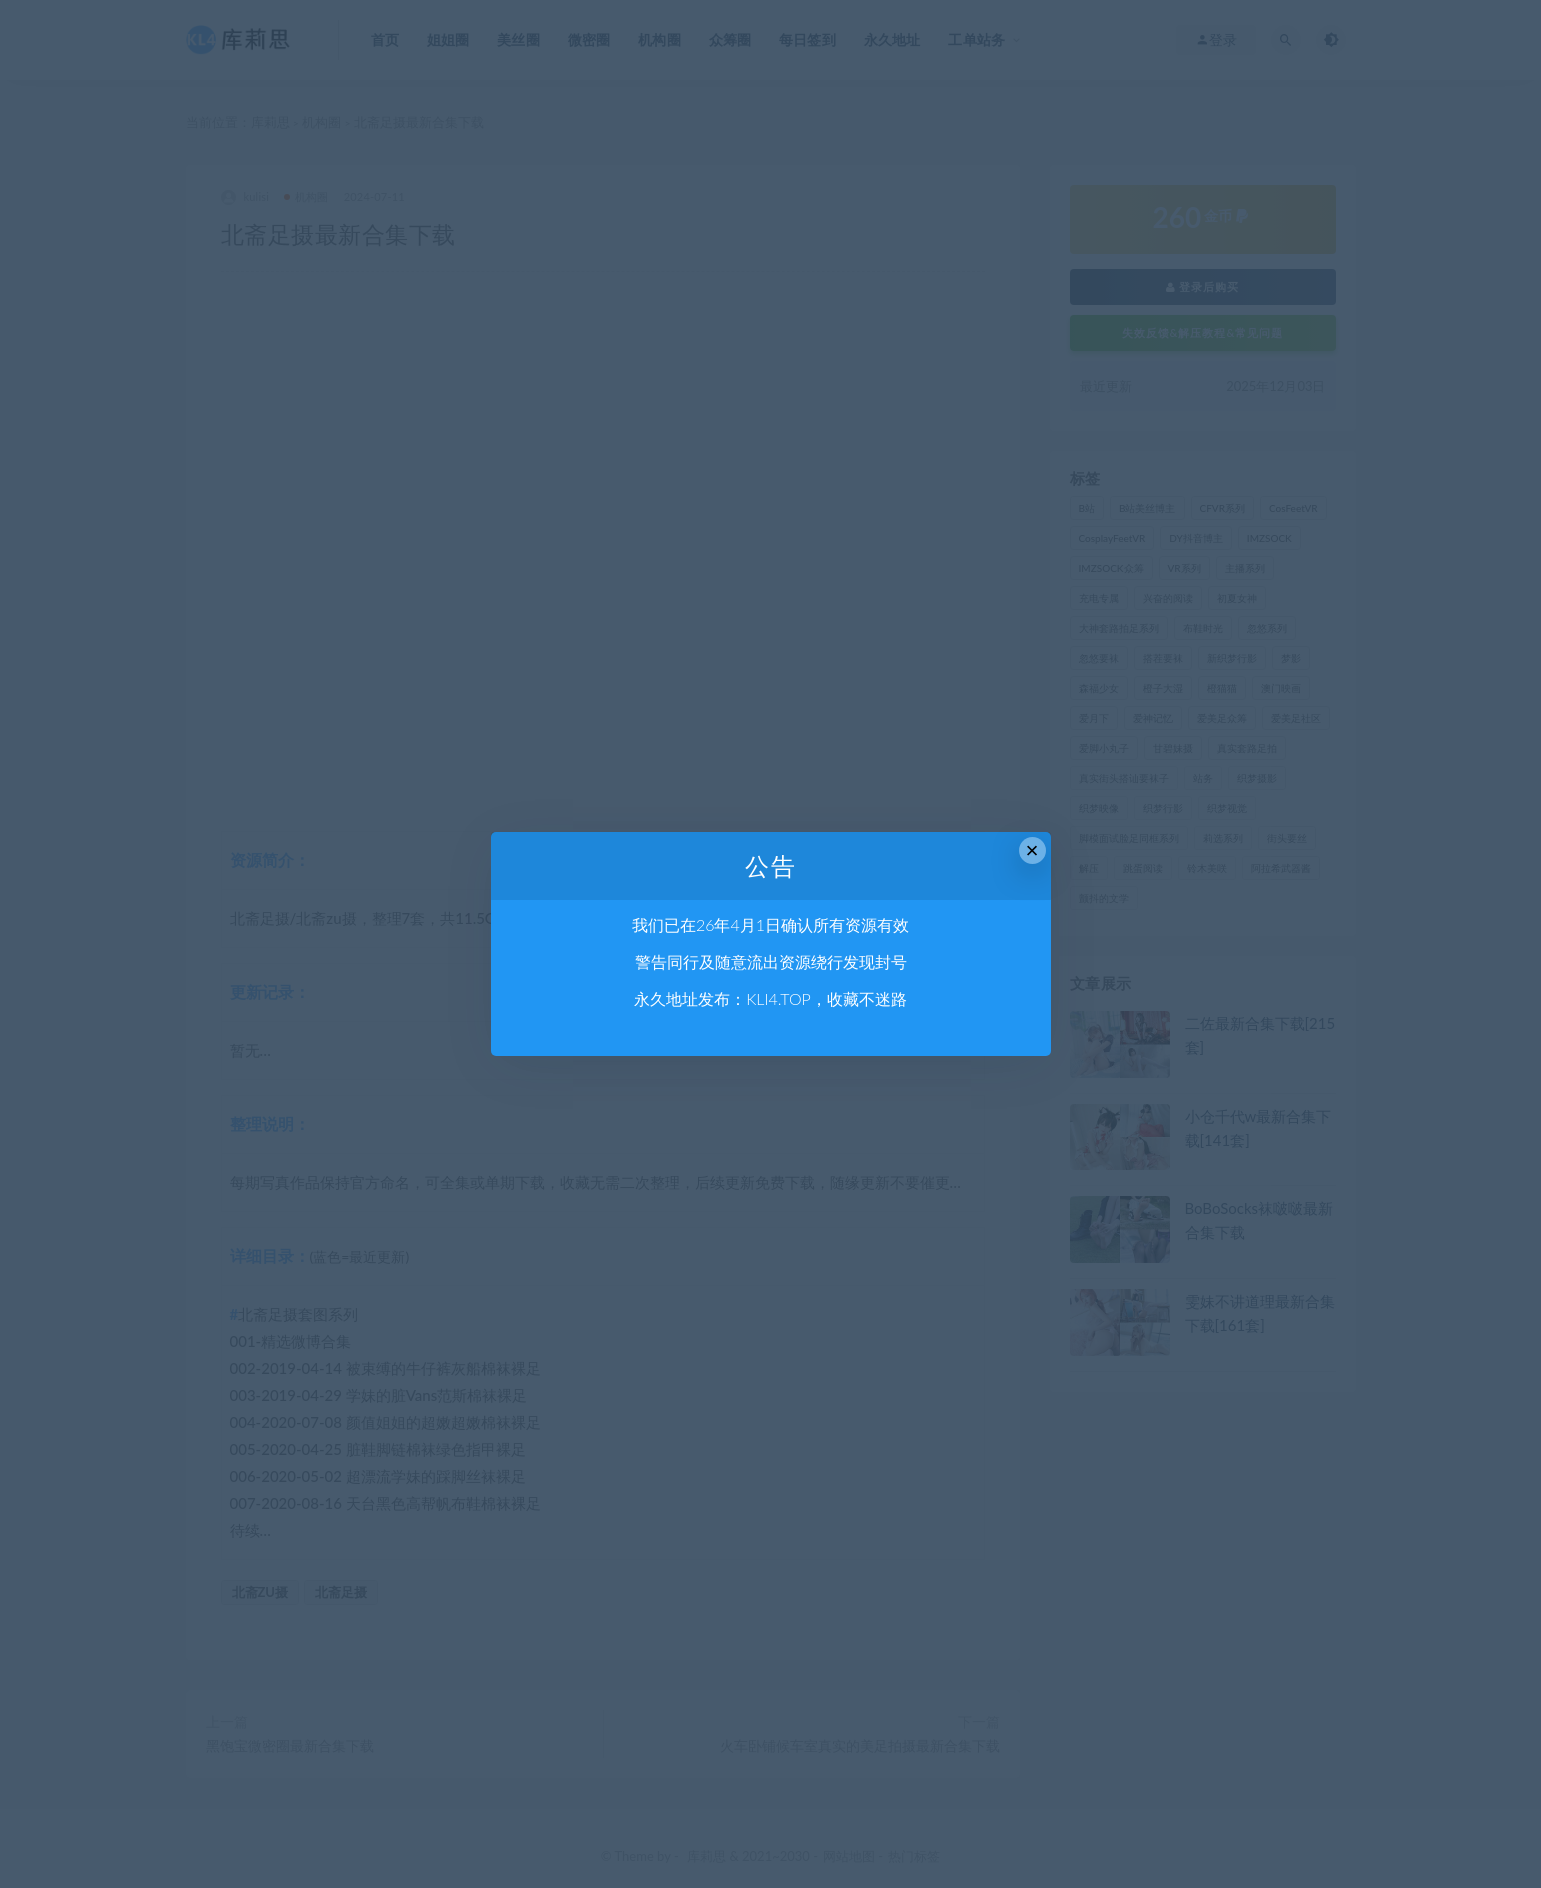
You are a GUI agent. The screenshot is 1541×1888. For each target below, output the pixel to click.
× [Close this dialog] (1032, 850)
